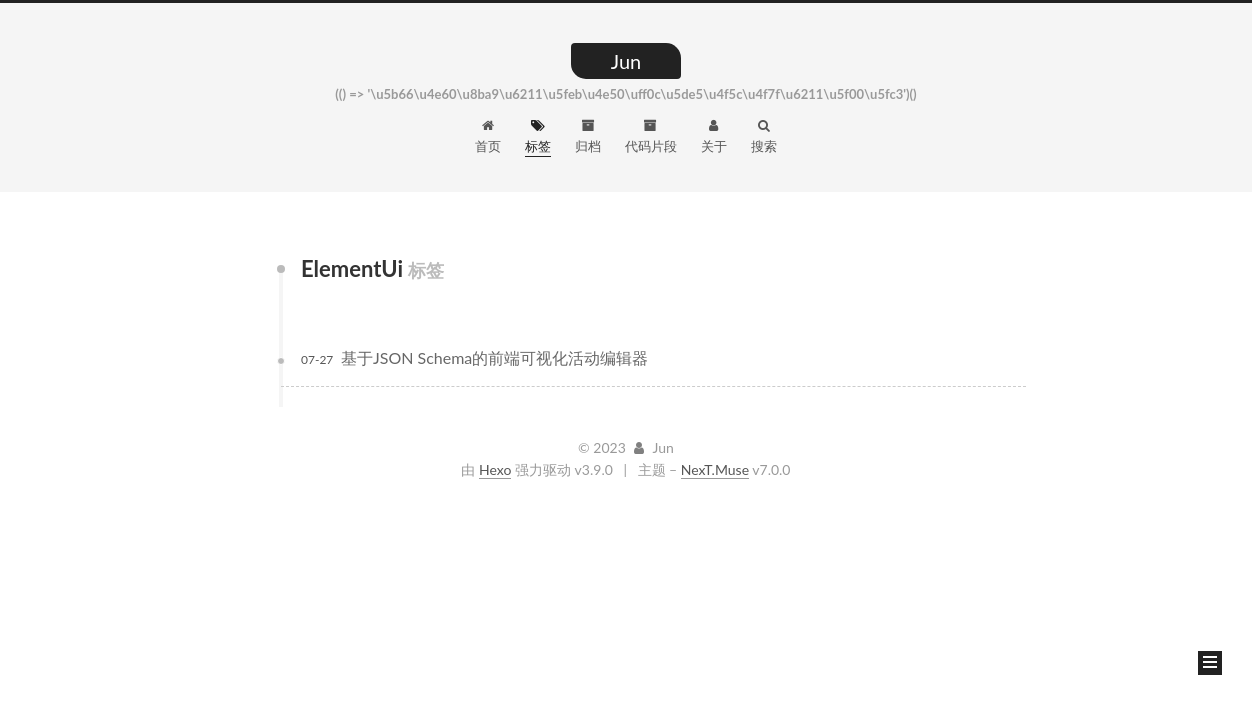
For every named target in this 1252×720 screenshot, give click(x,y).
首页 (488, 136)
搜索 (764, 136)
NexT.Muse (715, 469)
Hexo (495, 469)
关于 (714, 136)
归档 (588, 136)
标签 (538, 136)
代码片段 (651, 136)
